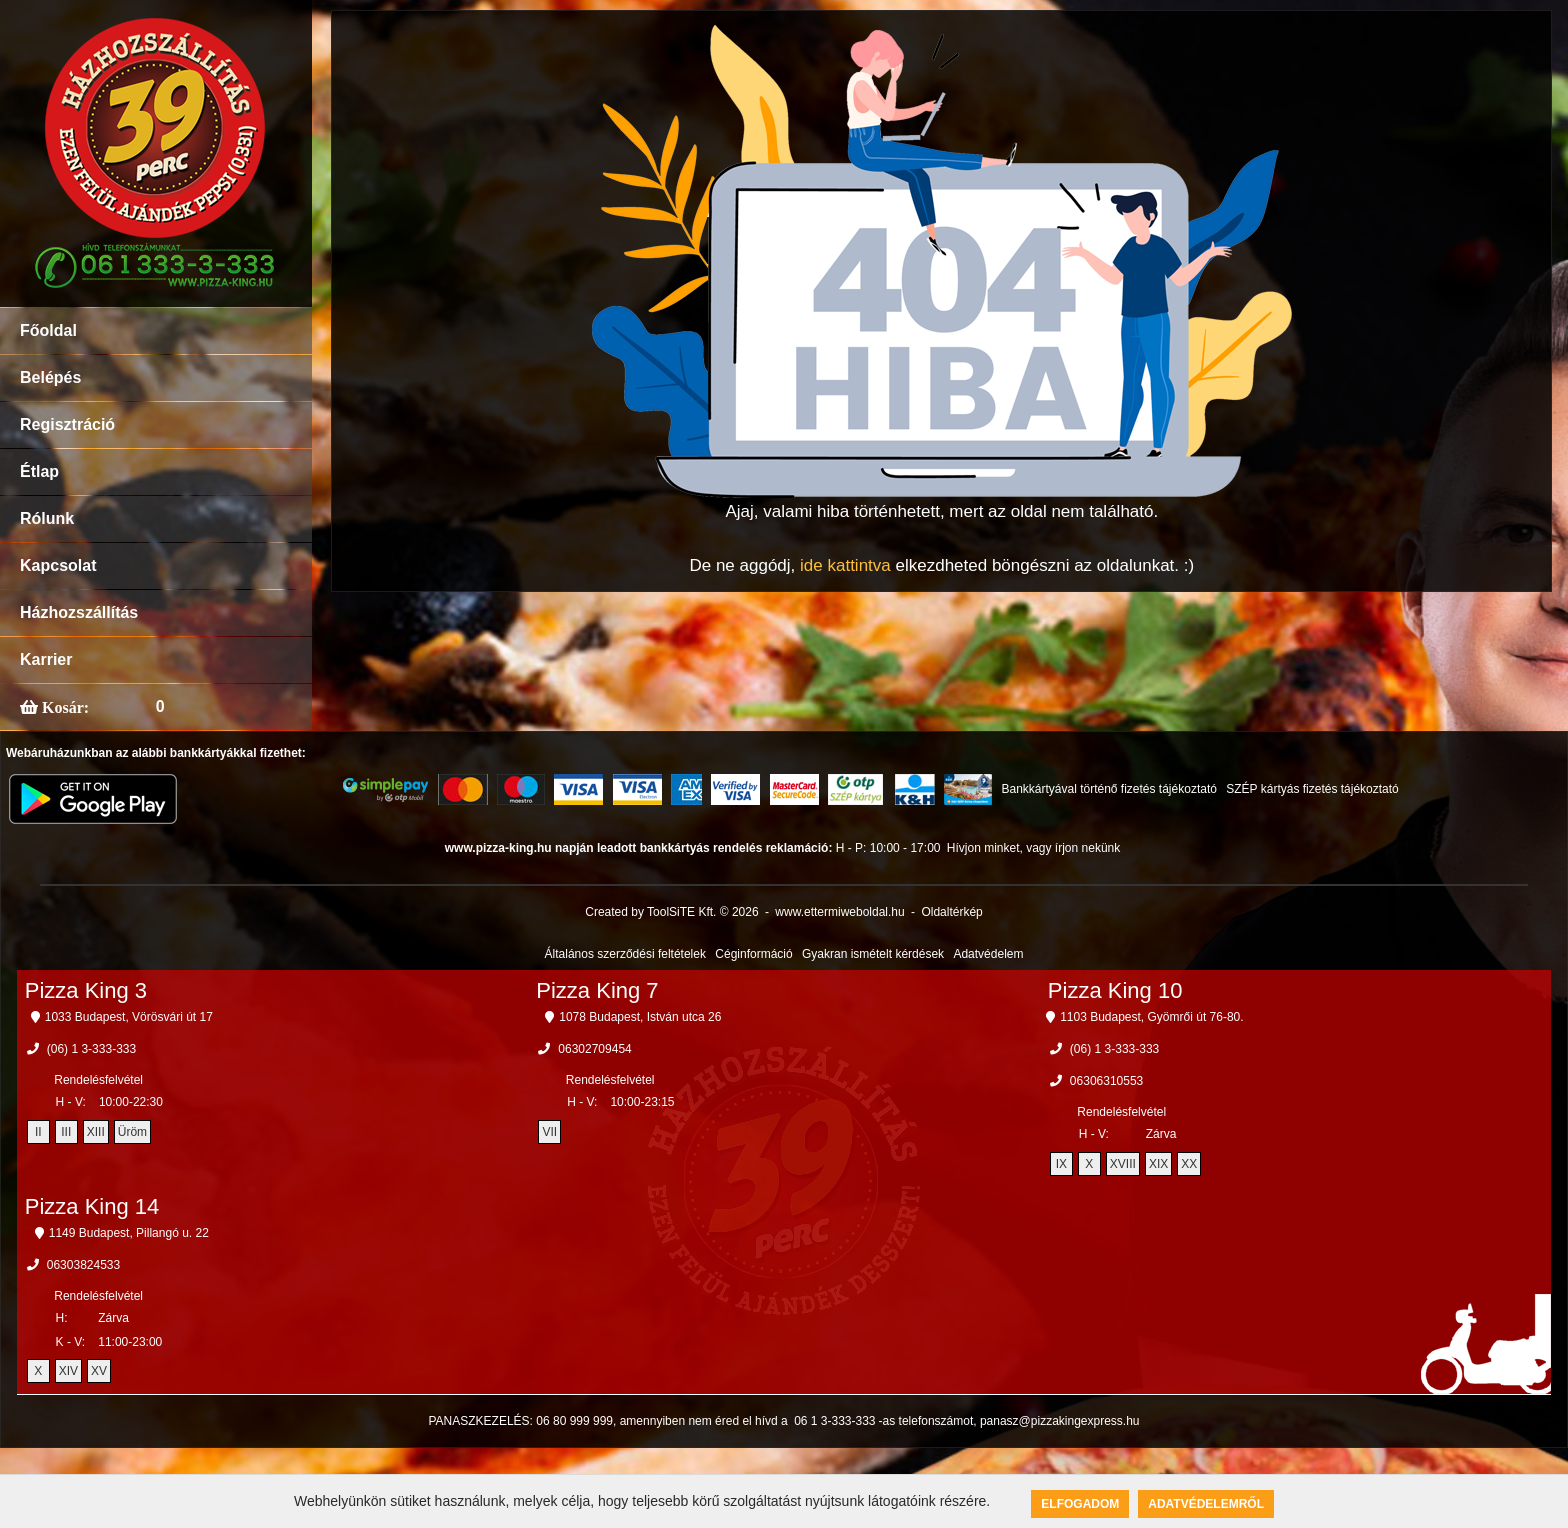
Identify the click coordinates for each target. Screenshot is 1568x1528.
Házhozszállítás (79, 612)
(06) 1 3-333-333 (91, 1049)
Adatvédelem (988, 954)
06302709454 (594, 1049)
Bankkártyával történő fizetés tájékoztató (1108, 789)
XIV (68, 1371)
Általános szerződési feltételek (625, 954)
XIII (96, 1132)
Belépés (50, 377)
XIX (1158, 1164)
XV (99, 1371)
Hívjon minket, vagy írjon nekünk (1033, 848)
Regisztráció (67, 424)
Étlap (39, 471)
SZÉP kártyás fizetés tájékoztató (1312, 789)
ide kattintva (845, 565)
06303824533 (83, 1265)
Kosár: (63, 707)
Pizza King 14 (92, 1206)
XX (1189, 1164)
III (66, 1132)
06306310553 (1106, 1081)
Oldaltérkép (951, 912)
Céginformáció (753, 954)
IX (1061, 1164)
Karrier (46, 659)
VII (549, 1132)
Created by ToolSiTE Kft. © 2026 (671, 912)
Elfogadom (1080, 1504)
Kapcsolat (58, 565)
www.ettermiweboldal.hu (839, 912)
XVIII (1123, 1164)
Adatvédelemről (1206, 1504)
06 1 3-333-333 (834, 1421)
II (38, 1132)
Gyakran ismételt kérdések (873, 954)
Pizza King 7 (597, 990)
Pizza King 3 (86, 990)
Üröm (132, 1132)
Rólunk (47, 518)
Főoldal (48, 330)
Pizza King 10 (1115, 990)
